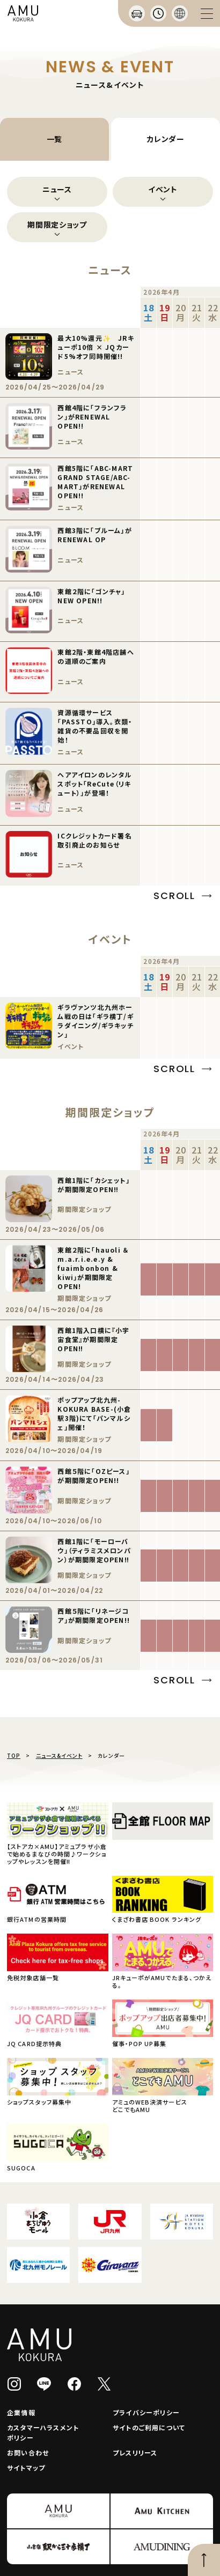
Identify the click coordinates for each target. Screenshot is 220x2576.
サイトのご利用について (149, 2427)
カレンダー (165, 138)
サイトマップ (26, 2467)
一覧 (54, 138)
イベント (163, 189)
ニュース (57, 189)
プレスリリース (135, 2452)
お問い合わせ (28, 2452)
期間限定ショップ (57, 224)
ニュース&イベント (59, 1755)
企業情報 (21, 2412)
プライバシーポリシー (146, 2412)
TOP (13, 1755)
